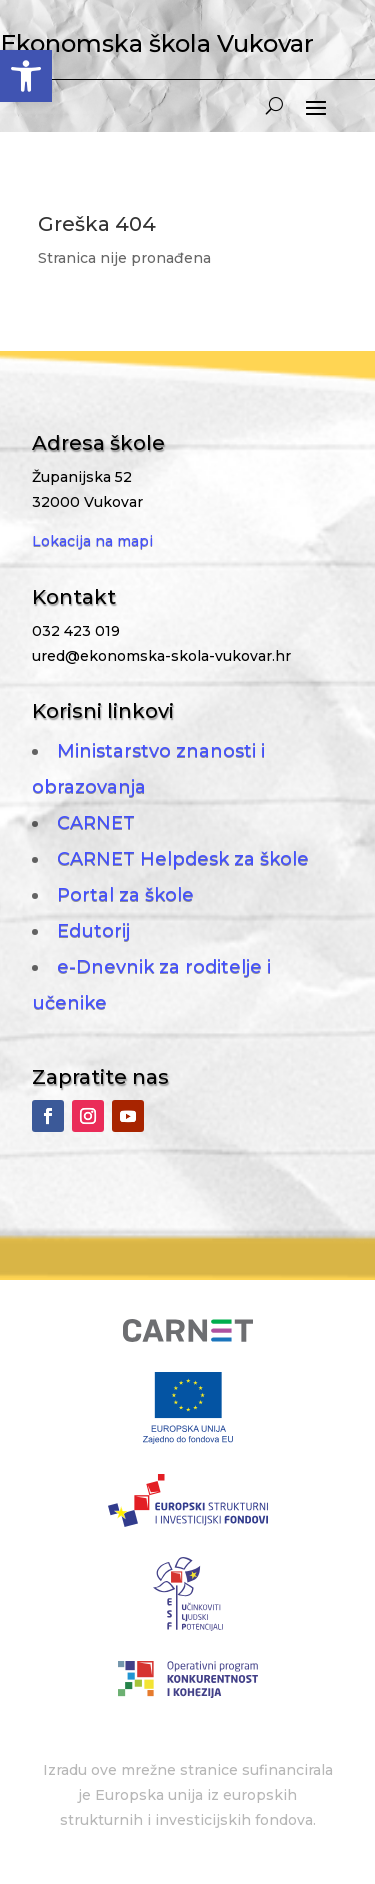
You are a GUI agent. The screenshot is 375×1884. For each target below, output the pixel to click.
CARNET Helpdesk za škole (183, 859)
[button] (26, 76)
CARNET (96, 823)
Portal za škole (125, 895)
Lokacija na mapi (92, 541)
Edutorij (93, 931)
